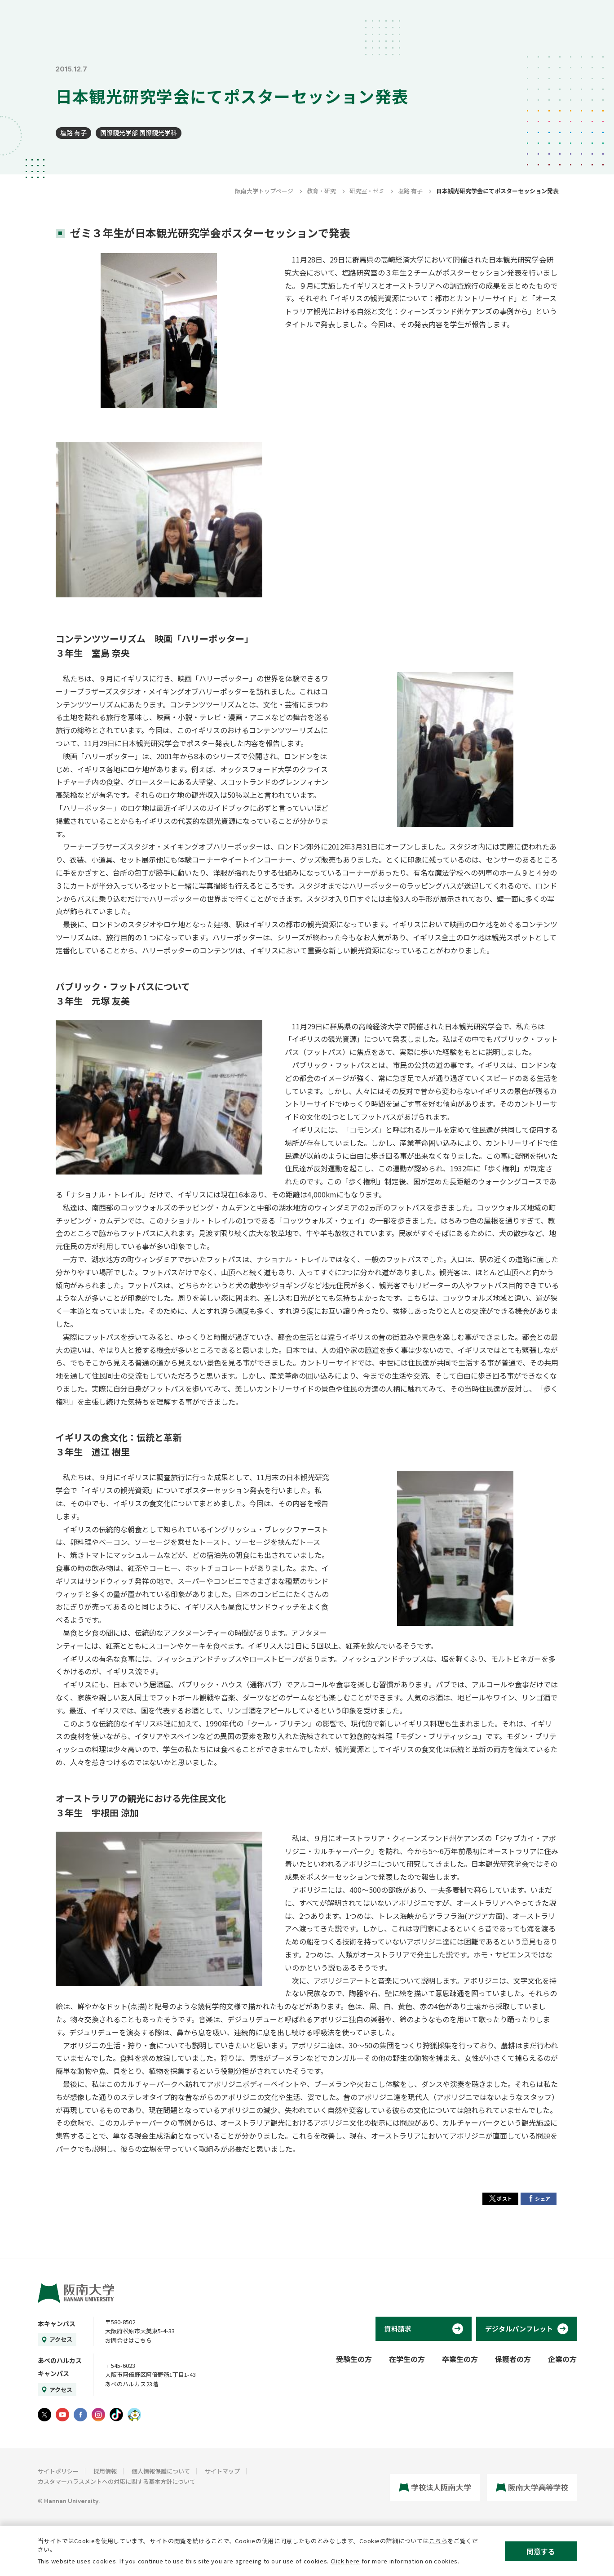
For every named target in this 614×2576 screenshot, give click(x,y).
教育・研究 (321, 191)
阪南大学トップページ (264, 191)
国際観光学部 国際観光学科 (138, 132)
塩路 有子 (73, 132)
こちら (438, 2540)
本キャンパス (56, 2323)
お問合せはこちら (128, 2340)
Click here (345, 2561)
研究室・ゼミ (366, 191)
